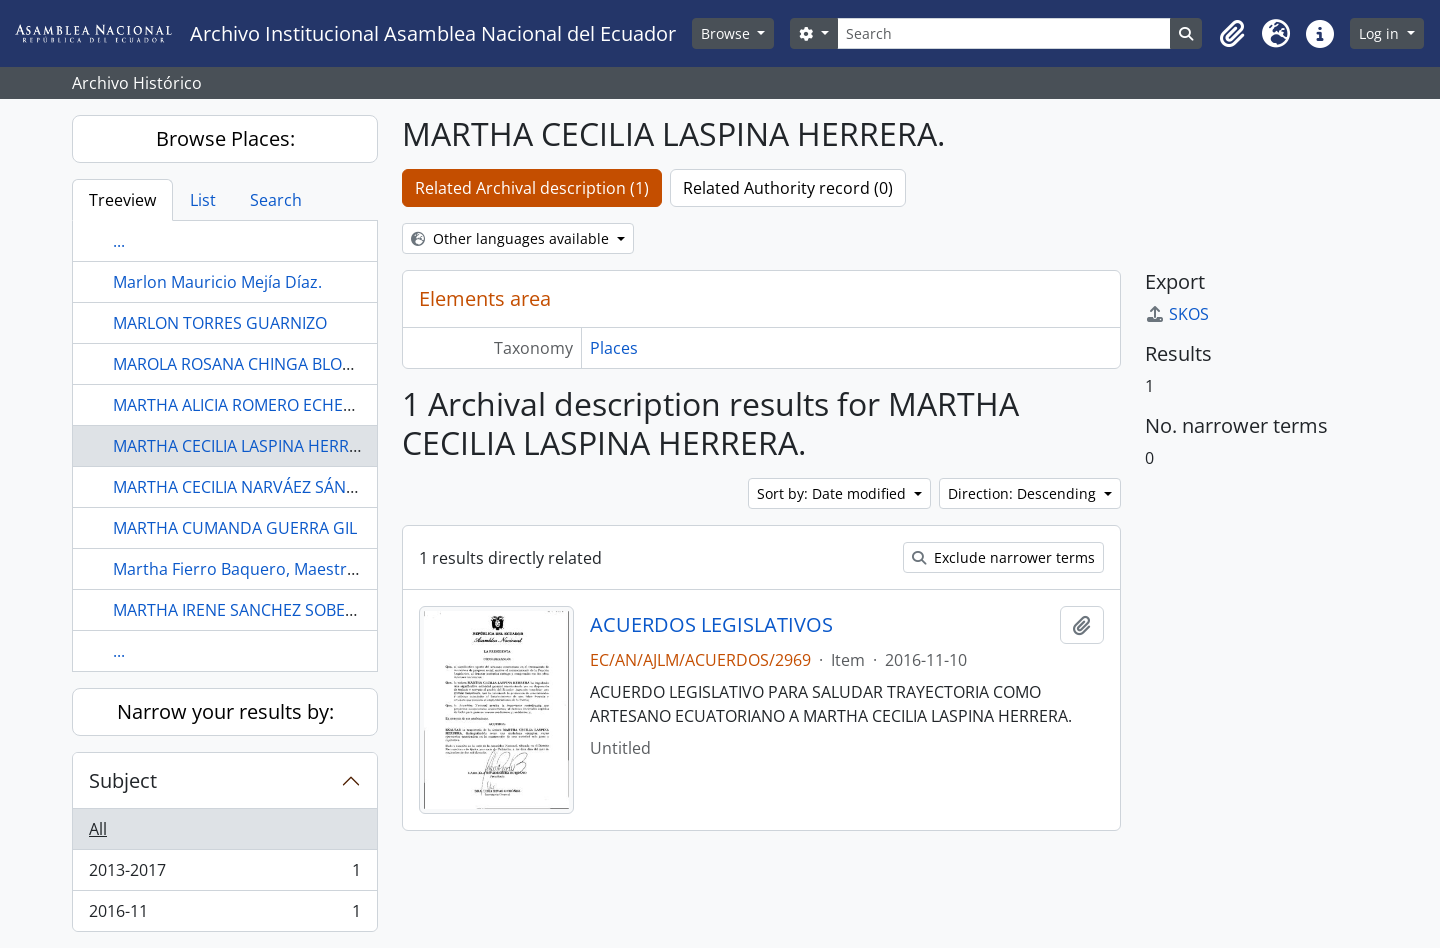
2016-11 (224, 915)
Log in (1381, 33)
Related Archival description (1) (532, 188)
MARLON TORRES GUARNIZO (220, 323)
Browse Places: (225, 138)
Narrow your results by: (225, 711)
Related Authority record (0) (788, 188)
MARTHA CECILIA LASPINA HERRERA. (247, 446)
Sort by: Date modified (833, 493)
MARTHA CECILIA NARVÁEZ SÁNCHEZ (249, 487)
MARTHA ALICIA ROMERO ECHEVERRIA (254, 405)
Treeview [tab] (122, 200)
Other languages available (512, 238)
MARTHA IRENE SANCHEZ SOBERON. (248, 610)
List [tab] (203, 200)
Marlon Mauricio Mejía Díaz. (217, 282)
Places (614, 348)
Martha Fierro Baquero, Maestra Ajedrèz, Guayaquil (307, 569)
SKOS (1177, 314)
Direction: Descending (1024, 493)
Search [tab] (276, 200)
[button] (1232, 34)
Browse (727, 33)
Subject (123, 780)
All (98, 829)
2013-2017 (224, 874)
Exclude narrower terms (1003, 557)
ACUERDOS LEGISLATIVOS (711, 625)
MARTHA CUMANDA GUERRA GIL (235, 528)
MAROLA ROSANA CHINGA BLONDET (248, 364)
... (119, 241)
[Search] (1004, 33)
